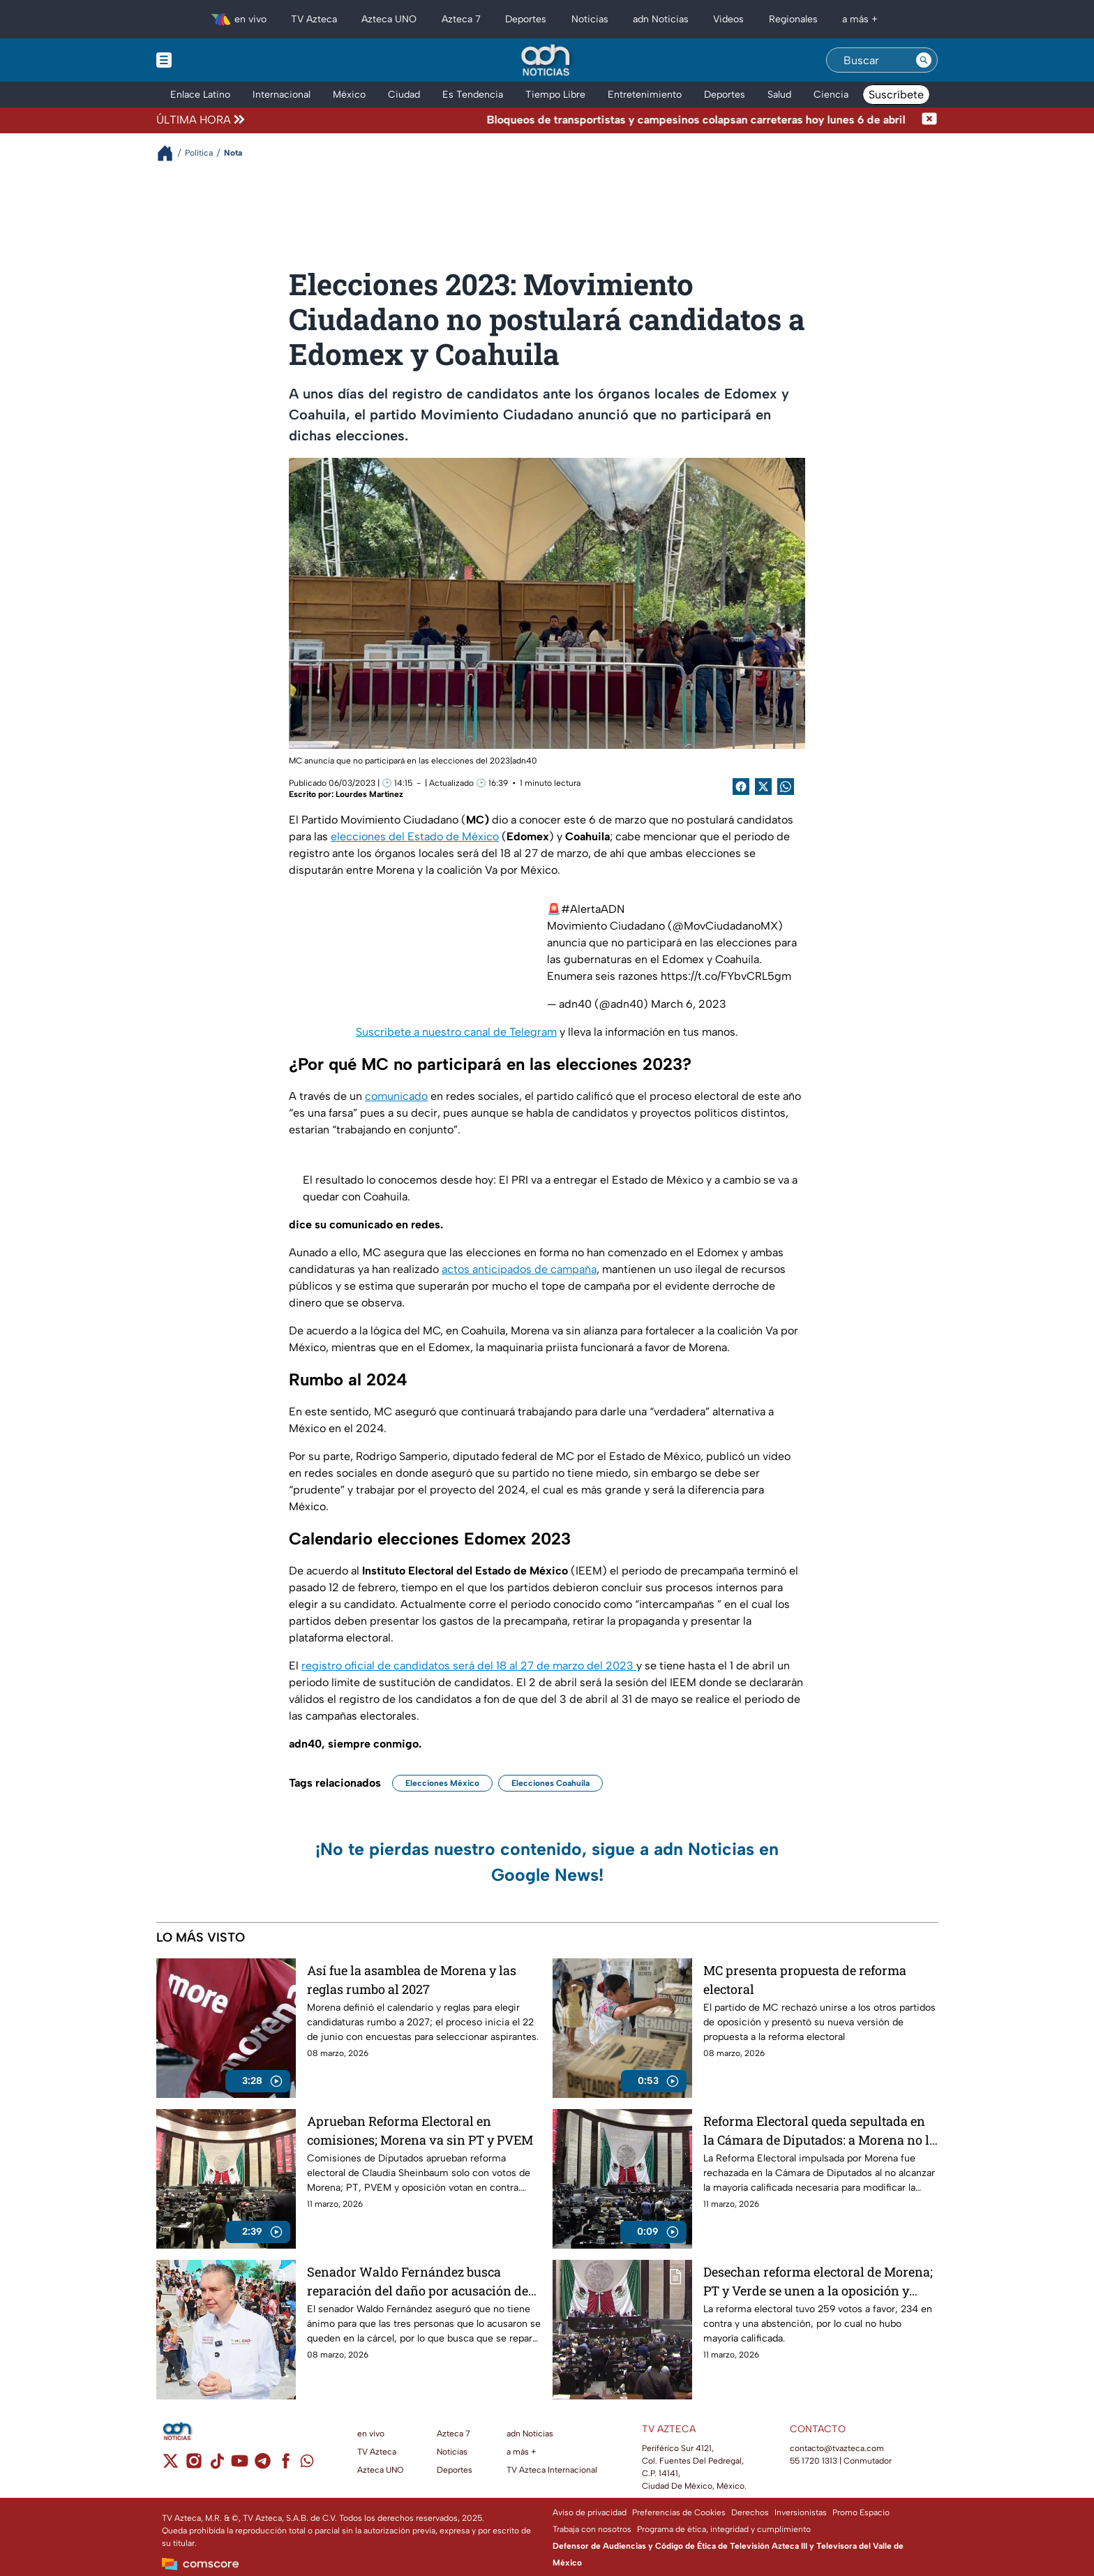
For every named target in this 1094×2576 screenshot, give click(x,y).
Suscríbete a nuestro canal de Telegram (456, 1031)
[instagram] (193, 2465)
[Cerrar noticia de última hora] (929, 120)
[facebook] (285, 2465)
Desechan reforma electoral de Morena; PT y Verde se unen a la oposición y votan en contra (818, 2281)
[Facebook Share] (741, 786)
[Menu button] (212, 60)
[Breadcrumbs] (170, 153)
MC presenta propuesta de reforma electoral (804, 1979)
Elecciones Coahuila (550, 1783)
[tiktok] (216, 2465)
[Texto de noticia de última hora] (584, 120)
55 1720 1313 (813, 2461)
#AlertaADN (592, 909)
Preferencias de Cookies (679, 2512)
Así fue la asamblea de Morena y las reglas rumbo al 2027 (411, 1979)
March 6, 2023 (688, 1004)
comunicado (396, 1096)
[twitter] (170, 2465)
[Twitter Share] (763, 786)
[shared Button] (785, 786)
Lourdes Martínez (369, 794)
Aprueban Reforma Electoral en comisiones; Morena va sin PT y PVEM (420, 2130)
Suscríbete (896, 94)
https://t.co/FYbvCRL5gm (726, 976)
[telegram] (262, 2465)
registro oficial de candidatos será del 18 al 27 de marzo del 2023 (468, 1665)
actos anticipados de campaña (519, 1269)
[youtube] (239, 2465)
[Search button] (923, 60)
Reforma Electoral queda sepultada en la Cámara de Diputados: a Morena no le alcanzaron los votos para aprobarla (819, 2130)
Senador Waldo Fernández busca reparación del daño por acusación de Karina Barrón (417, 2281)
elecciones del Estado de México (415, 836)
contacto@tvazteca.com (837, 2448)
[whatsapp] (307, 2464)
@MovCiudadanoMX (725, 925)
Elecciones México (442, 1783)
